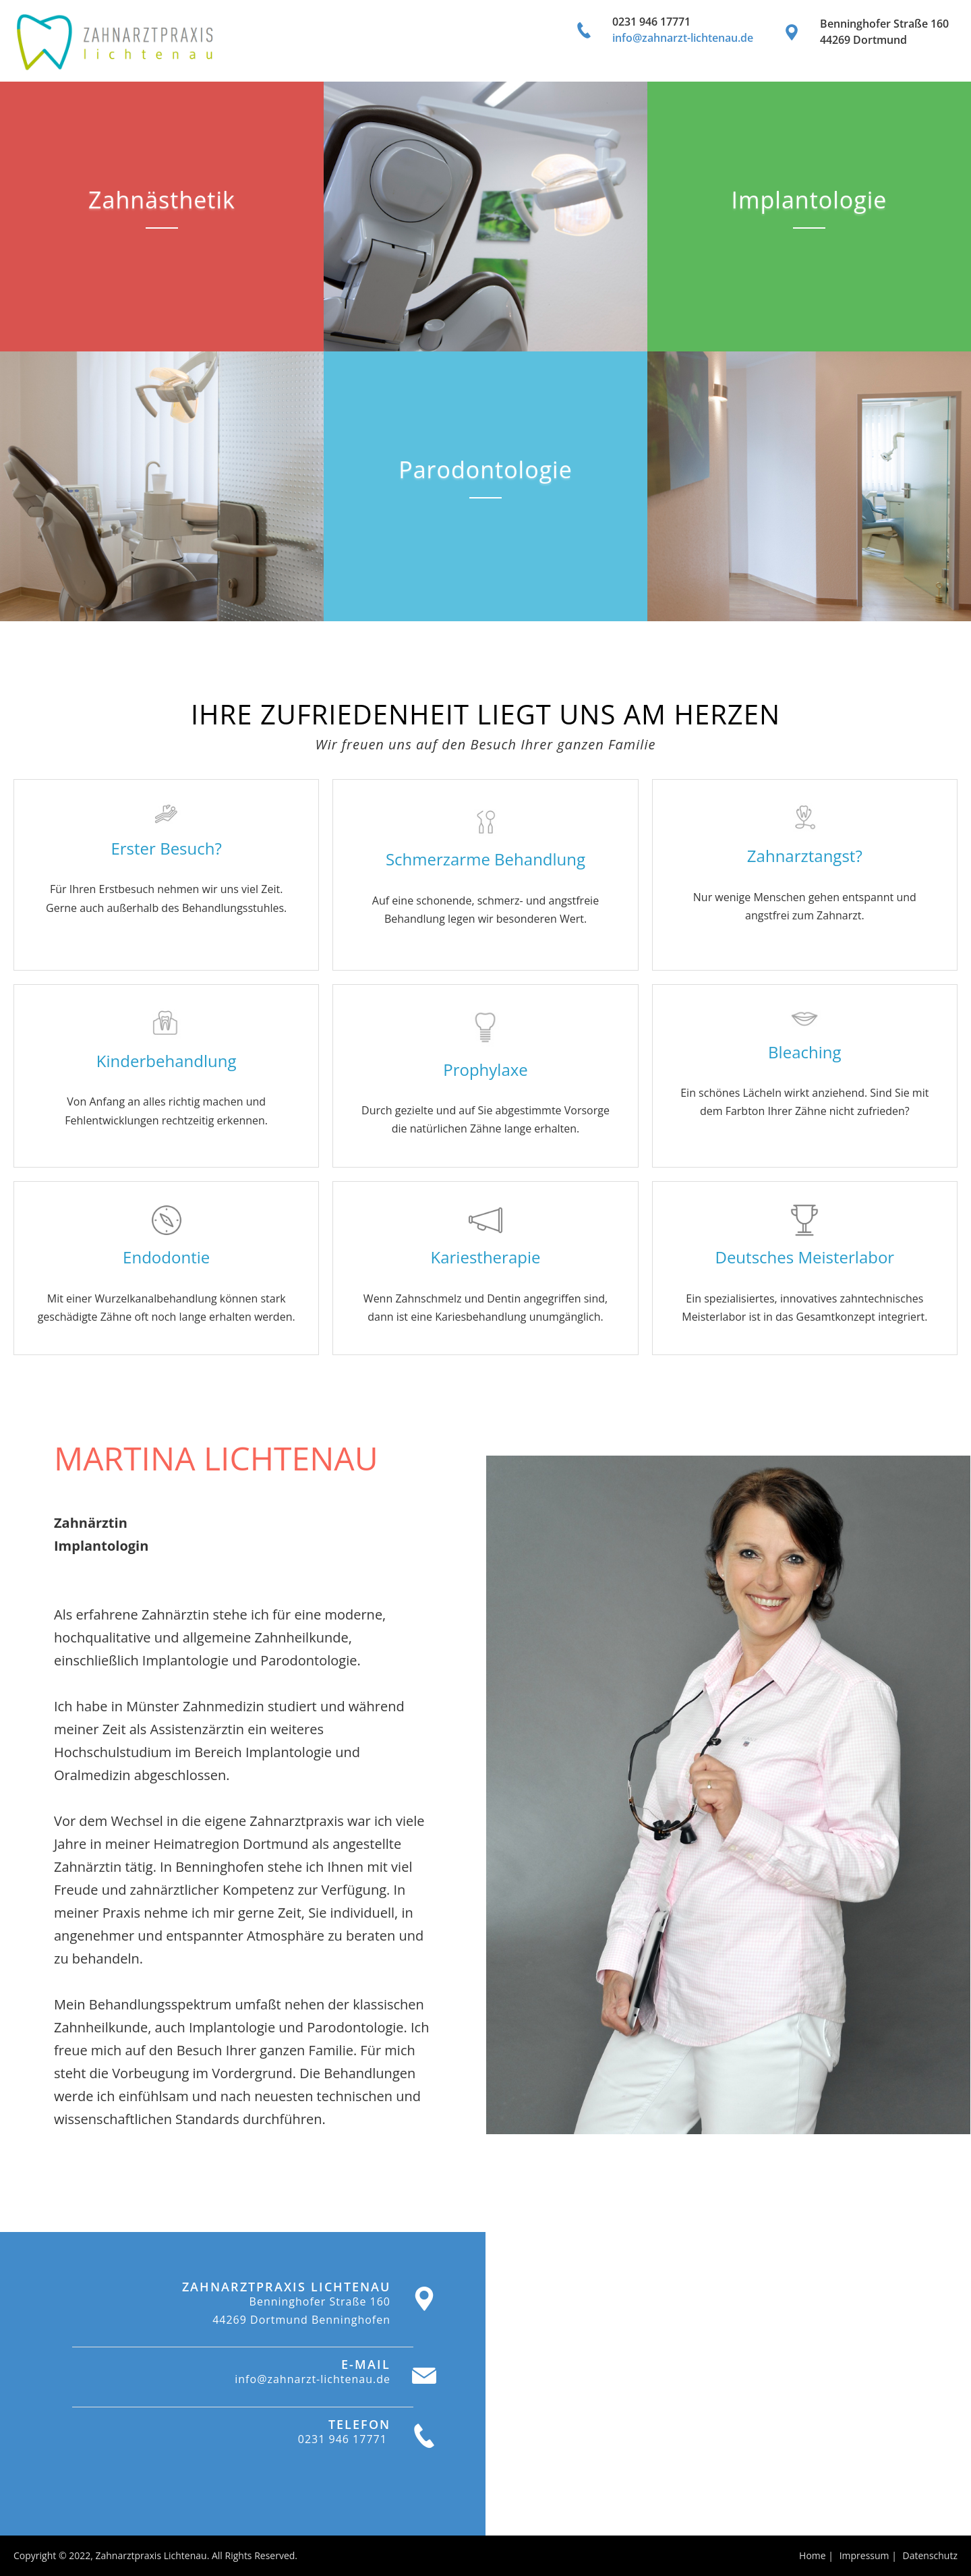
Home (812, 2555)
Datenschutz (930, 2555)
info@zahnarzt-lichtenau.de (682, 37)
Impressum (864, 2555)
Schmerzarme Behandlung (485, 859)
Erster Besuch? (166, 848)
